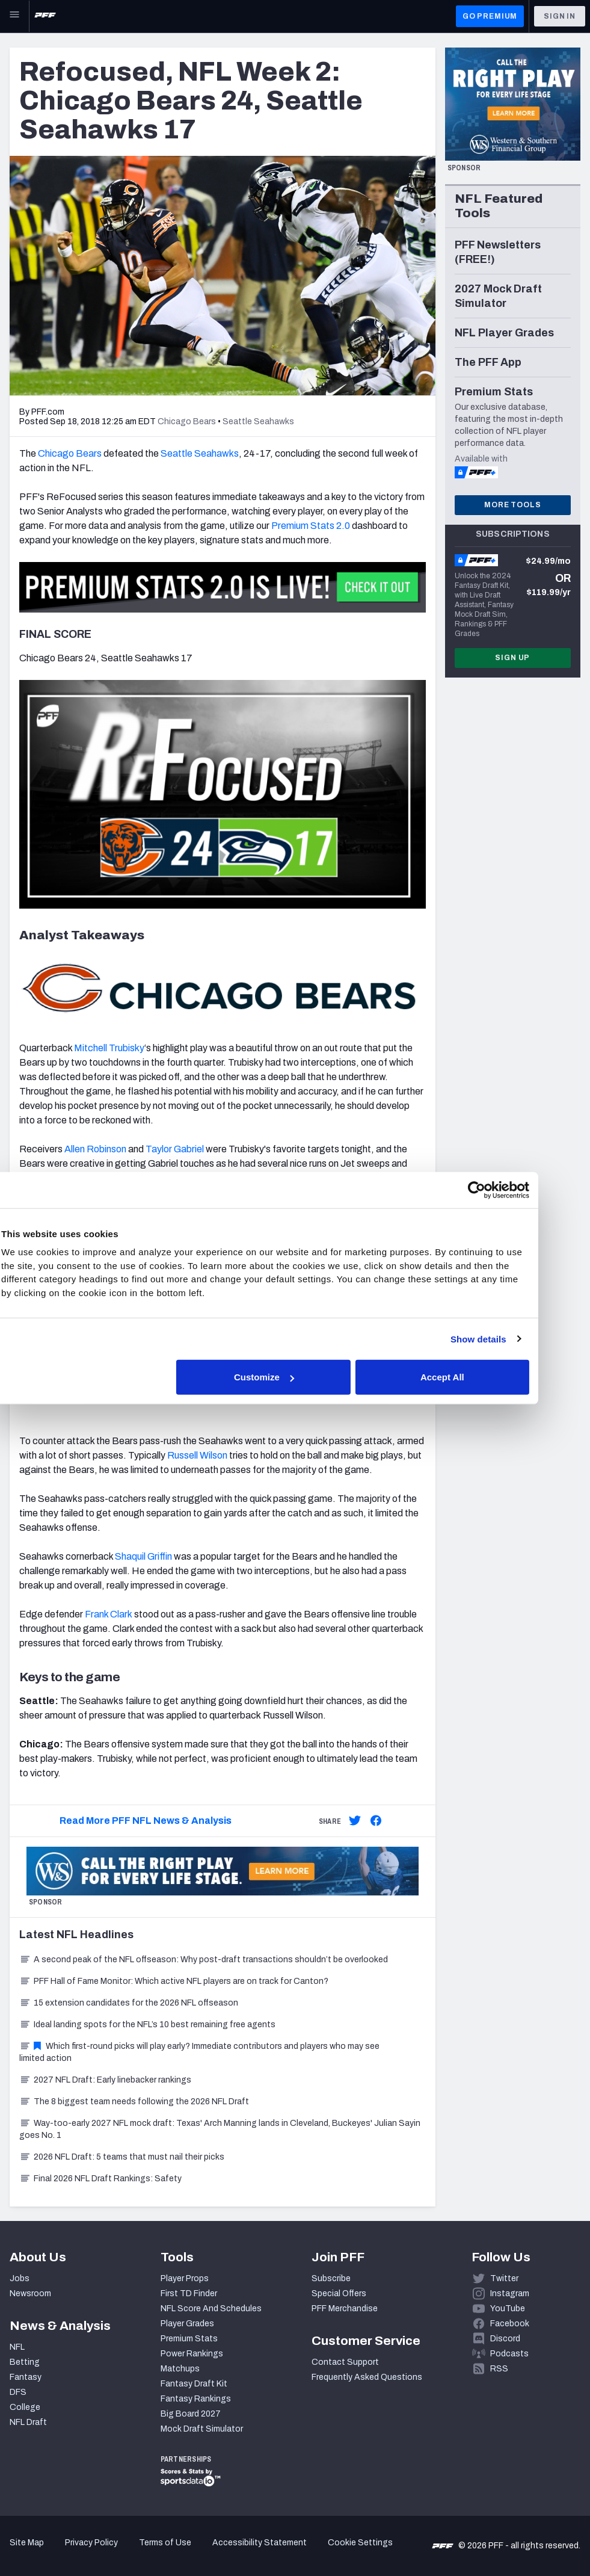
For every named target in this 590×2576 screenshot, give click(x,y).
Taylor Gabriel (175, 1149)
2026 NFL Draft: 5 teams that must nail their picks (121, 2156)
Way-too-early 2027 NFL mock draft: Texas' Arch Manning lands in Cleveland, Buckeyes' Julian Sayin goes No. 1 (219, 2129)
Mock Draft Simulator (202, 2428)
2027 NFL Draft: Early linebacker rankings (105, 2079)
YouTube (507, 2308)
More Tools (512, 505)
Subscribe (331, 2278)
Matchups (180, 2368)
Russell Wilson (197, 1455)
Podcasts (509, 2353)
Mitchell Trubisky (109, 1048)
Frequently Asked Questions (367, 2377)
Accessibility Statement (259, 2542)
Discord (505, 2338)
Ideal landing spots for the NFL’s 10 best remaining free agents (147, 2024)
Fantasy (25, 2377)
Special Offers (339, 2293)
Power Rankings (192, 2353)
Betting (25, 2362)
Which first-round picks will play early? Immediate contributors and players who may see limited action (199, 2052)
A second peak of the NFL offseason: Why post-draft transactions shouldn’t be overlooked (203, 1959)
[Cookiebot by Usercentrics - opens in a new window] (504, 1190)
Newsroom (30, 2293)
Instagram (509, 2293)
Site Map (27, 2542)
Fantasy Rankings (196, 2398)
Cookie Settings (360, 2542)
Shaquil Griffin (143, 1556)
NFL (17, 2347)
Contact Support (345, 2362)
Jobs (19, 2278)
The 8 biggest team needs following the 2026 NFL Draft (134, 2101)
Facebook (509, 2323)
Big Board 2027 (191, 2413)
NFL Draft (28, 2422)
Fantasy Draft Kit (194, 2383)
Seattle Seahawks (200, 453)
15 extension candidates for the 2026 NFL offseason (128, 2002)
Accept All (471, 1377)
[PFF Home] (45, 16)
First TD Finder (189, 2293)
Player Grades (187, 2323)
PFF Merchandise (345, 2308)
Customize (293, 1377)
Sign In (560, 16)
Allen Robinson (95, 1149)
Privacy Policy (91, 2542)
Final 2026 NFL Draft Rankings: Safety (100, 2178)
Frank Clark (108, 1614)
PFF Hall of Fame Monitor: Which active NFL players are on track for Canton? (173, 1981)
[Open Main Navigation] (14, 16)
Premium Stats (189, 2338)
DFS (18, 2392)
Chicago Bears (70, 453)
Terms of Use (165, 2542)
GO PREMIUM (489, 16)
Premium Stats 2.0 (310, 525)
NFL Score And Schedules (211, 2308)
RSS (499, 2368)
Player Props (185, 2278)
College (25, 2407)
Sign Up (512, 657)
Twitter (504, 2278)
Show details (505, 1338)
